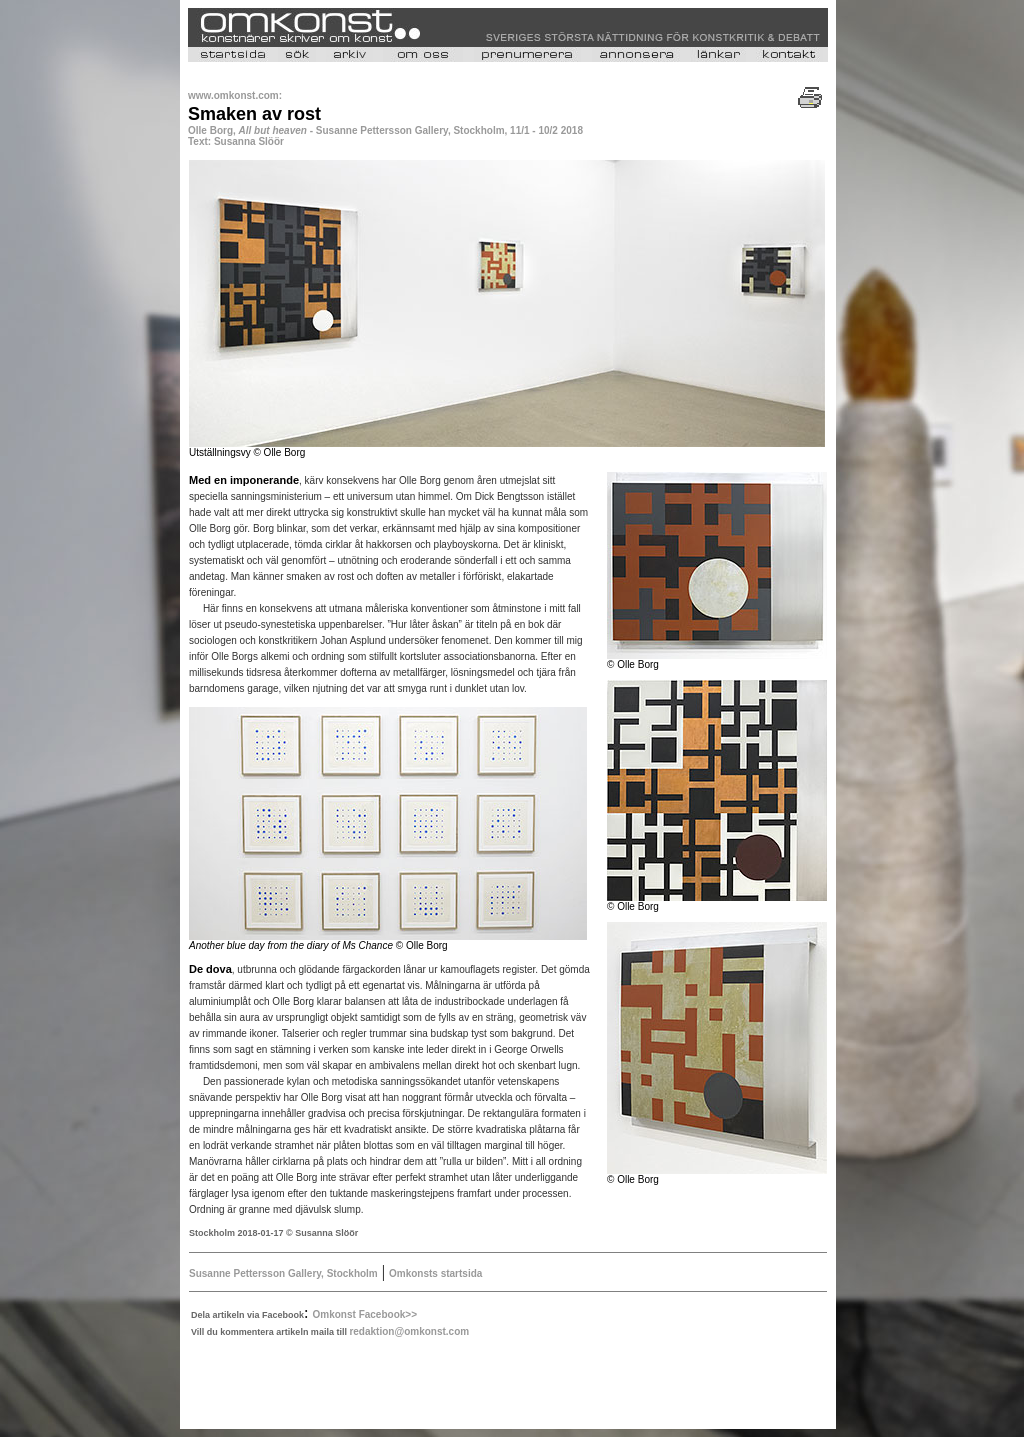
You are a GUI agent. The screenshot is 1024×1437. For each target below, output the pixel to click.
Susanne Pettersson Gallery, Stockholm (283, 1273)
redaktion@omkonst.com (409, 1331)
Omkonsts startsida (435, 1273)
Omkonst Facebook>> (365, 1314)
